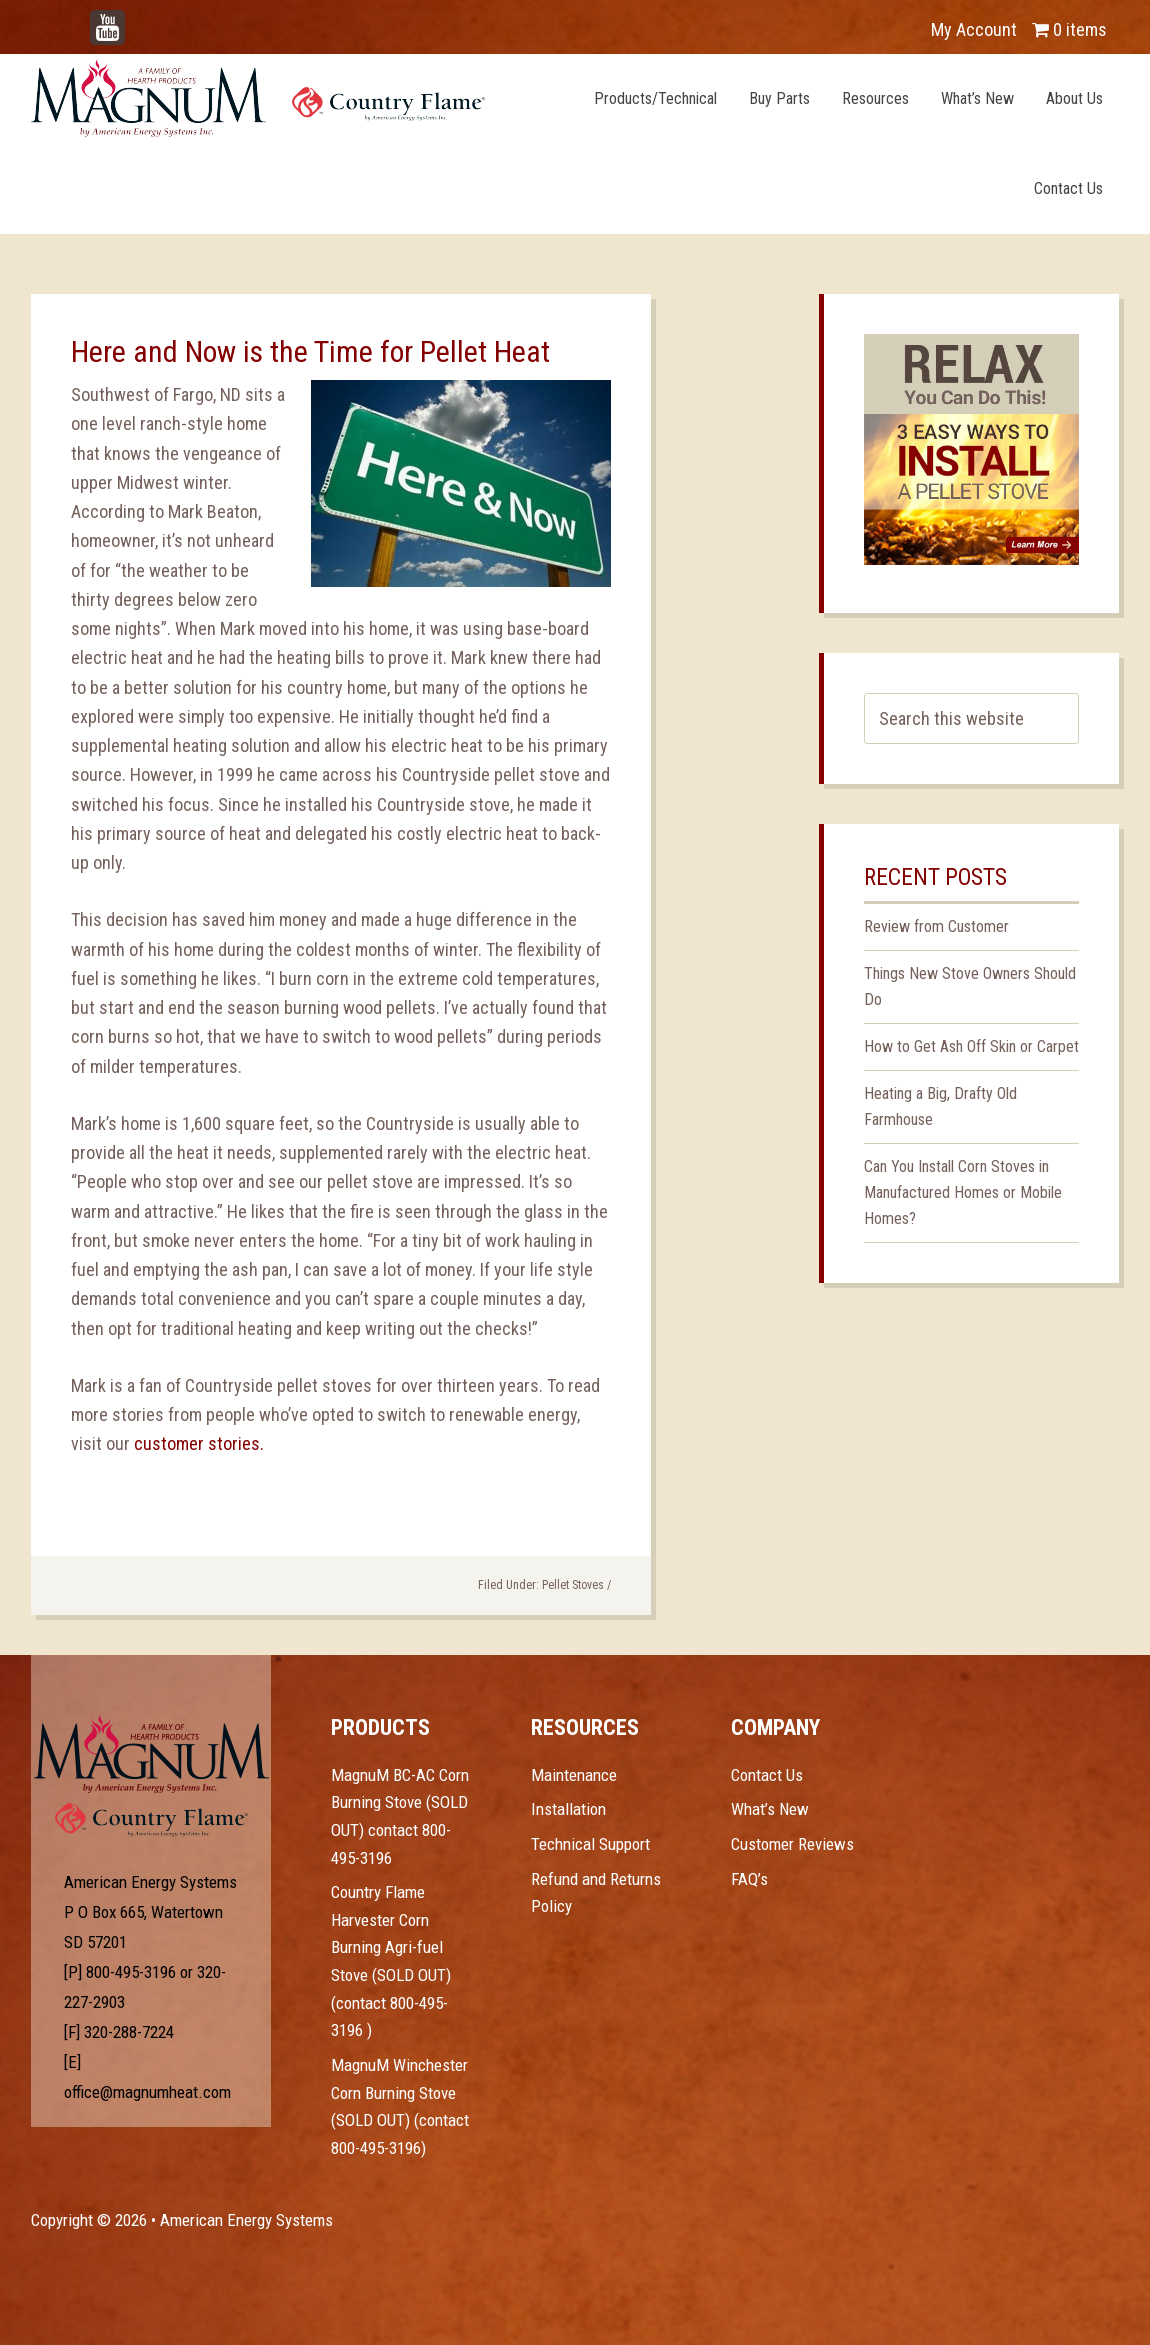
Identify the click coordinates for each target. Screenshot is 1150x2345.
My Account (974, 29)
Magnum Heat (258, 98)
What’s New (770, 1809)
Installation (568, 1809)
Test (151, 1754)
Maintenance (574, 1775)
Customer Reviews (792, 1844)
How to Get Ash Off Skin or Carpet (971, 1046)
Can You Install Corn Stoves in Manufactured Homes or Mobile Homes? (963, 1192)
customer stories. (199, 1443)
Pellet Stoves (573, 1585)
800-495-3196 (131, 1972)
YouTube (137, 19)
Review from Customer (936, 926)
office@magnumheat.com (147, 2092)
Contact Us (767, 1775)
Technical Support (590, 1844)
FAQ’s (749, 1879)
